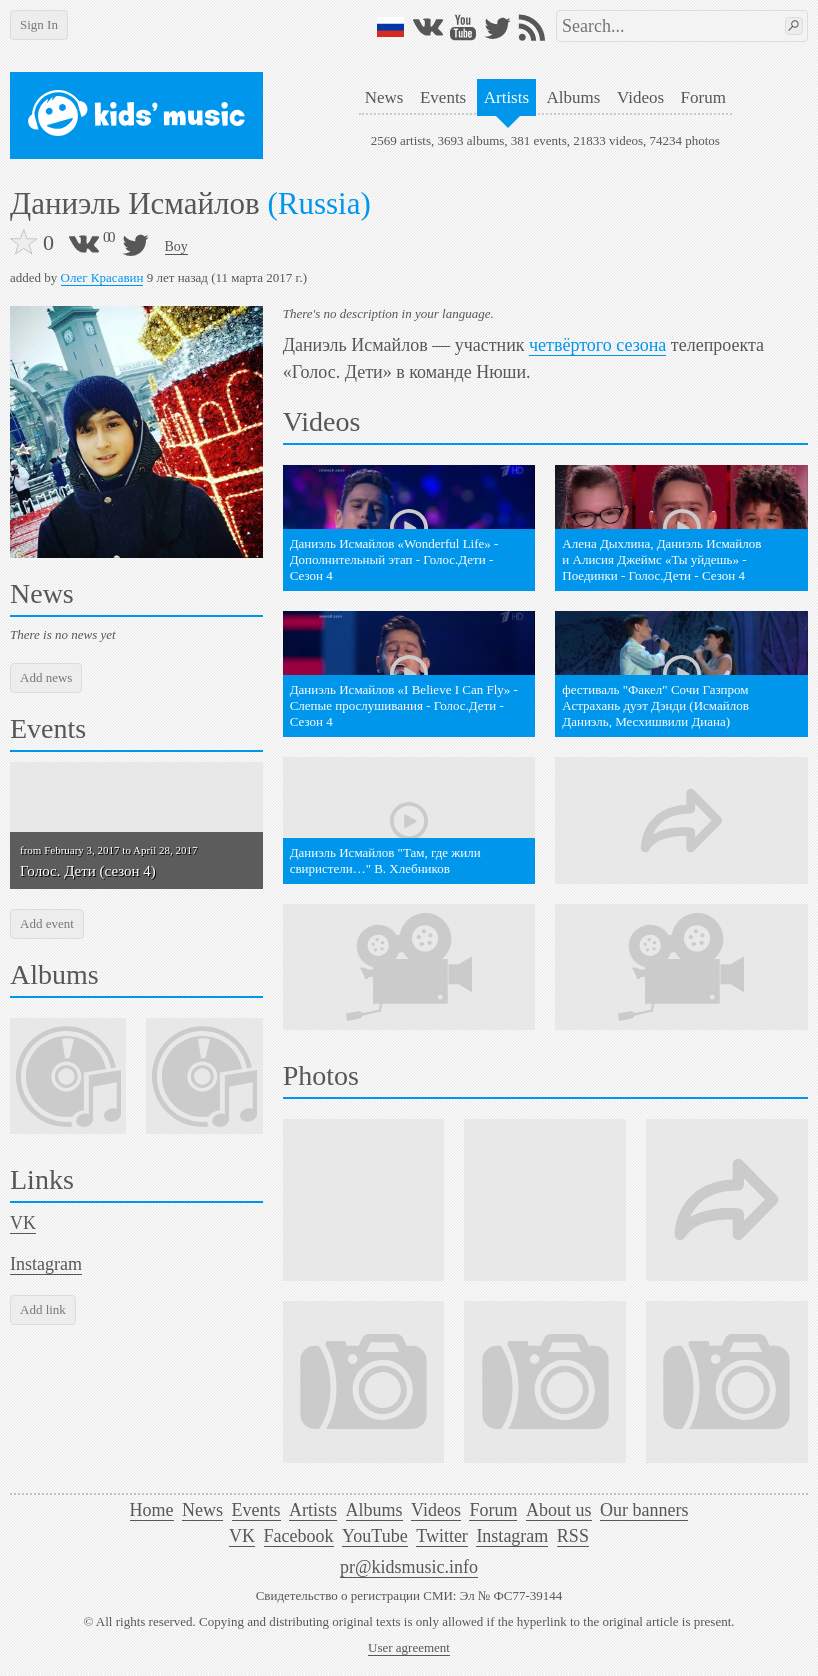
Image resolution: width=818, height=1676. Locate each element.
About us (559, 1510)
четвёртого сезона (597, 345)
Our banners (644, 1510)
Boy (176, 246)
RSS (573, 1536)
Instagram (46, 1264)
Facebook (299, 1536)
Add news (46, 677)
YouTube (375, 1536)
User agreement (409, 1647)
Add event (47, 923)
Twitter (442, 1536)
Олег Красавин (102, 277)
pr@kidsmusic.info (409, 1567)
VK (23, 1223)
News (384, 97)
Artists (506, 97)
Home (152, 1510)
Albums (574, 97)
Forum (703, 97)
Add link (43, 1309)
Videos (640, 97)
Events (443, 97)
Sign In (39, 24)
